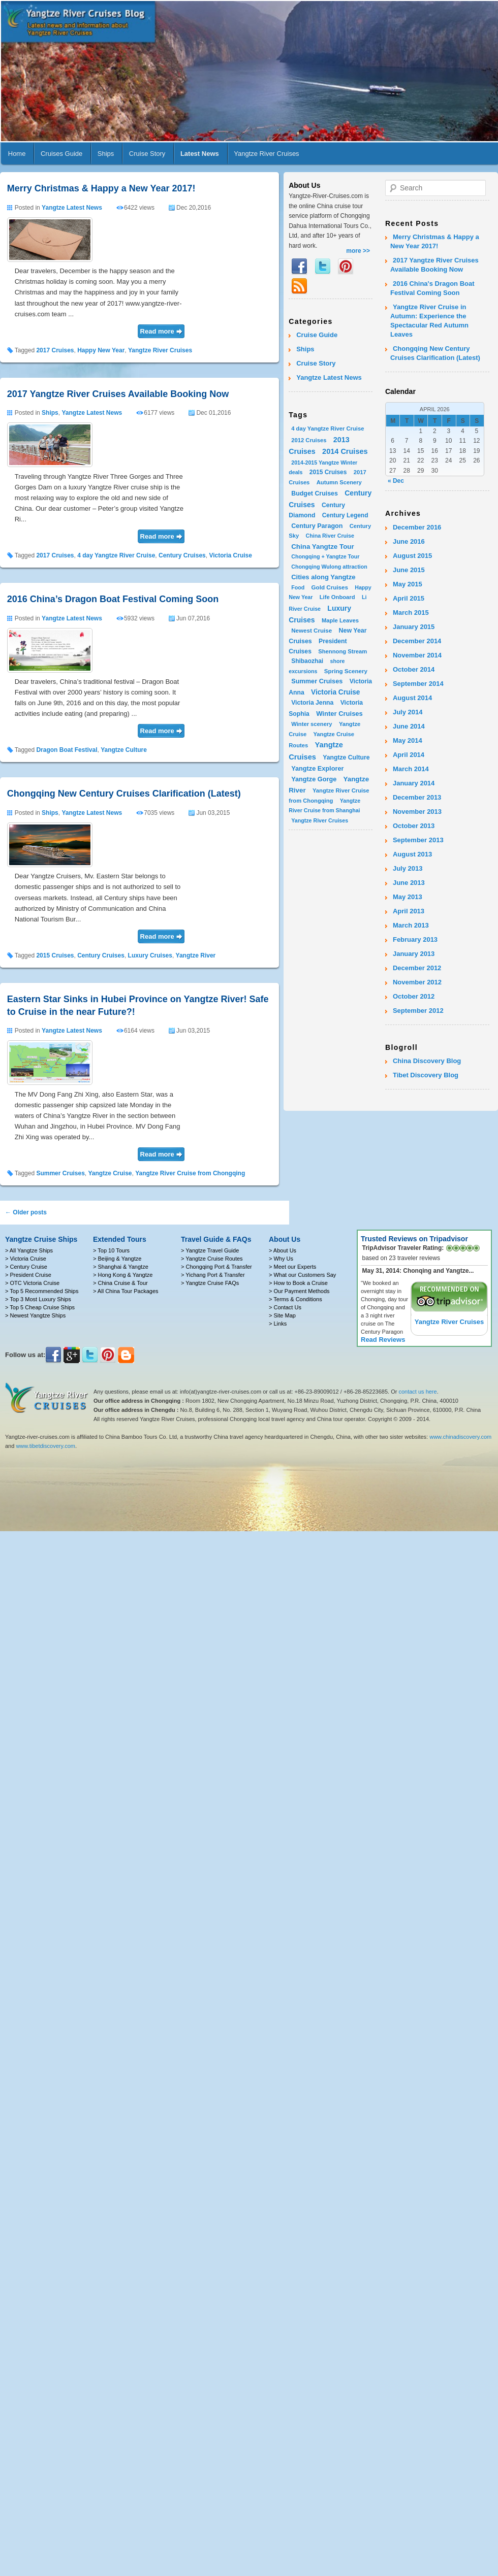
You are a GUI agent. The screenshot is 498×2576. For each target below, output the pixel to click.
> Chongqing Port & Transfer (216, 1267)
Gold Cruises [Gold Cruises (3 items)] (330, 587)
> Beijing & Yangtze (117, 1259)
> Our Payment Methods (299, 1291)
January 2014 (413, 783)
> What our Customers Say (302, 1275)
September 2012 (418, 1010)
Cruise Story (147, 153)
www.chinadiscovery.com (460, 1437)
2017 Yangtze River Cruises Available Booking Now (118, 394)
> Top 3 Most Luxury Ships (38, 1299)
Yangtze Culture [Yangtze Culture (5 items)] (346, 757)
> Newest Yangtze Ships (35, 1315)
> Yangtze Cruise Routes (212, 1259)
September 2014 (418, 683)
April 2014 (408, 754)
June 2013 (409, 882)
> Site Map (282, 1315)
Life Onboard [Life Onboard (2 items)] (337, 597)
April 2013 (408, 911)
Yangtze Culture (124, 749)
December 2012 (417, 968)
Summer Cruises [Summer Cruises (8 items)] (317, 681)
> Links (278, 1323)
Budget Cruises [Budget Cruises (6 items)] (314, 493)
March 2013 (411, 925)
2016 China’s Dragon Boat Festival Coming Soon (113, 599)
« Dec (396, 480)
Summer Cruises (60, 1173)
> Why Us (281, 1259)
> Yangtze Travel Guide (210, 1250)
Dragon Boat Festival (66, 749)
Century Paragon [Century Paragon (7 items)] (317, 526)
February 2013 (415, 939)
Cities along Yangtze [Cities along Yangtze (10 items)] (323, 577)
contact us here (417, 1392)
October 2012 (413, 996)
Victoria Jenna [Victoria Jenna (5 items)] (312, 702)
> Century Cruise (26, 1267)
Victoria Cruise (230, 555)
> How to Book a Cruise (298, 1283)
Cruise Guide (316, 335)
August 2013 (412, 854)
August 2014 (412, 698)
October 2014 (413, 669)
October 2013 (413, 826)
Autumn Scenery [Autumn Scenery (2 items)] (339, 482)
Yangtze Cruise (110, 1173)
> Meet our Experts (292, 1267)
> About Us (282, 1250)
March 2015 (411, 612)
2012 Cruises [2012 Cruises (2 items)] (308, 440)
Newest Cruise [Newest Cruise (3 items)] (311, 630)
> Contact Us (285, 1307)
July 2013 (408, 868)
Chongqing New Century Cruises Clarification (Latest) (124, 793)
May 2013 (407, 897)
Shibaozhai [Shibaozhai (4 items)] (307, 661)
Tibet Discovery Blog (425, 1075)
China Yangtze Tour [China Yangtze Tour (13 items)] (322, 546)
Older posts (26, 1212)
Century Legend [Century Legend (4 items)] (345, 515)
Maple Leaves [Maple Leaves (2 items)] (340, 620)
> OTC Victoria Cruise (32, 1283)
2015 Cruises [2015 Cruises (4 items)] (328, 472)
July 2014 (408, 712)
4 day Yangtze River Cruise (116, 555)
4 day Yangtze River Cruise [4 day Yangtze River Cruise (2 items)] (327, 428)
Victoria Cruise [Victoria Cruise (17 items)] (335, 692)
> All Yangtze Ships (29, 1250)
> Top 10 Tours (111, 1250)
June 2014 (409, 726)
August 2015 (412, 555)
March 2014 (411, 769)
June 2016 (409, 541)
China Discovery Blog (427, 1061)
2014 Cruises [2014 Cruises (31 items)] (344, 451)
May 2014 (407, 740)
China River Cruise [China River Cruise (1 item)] (330, 536)
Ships (106, 153)
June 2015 (409, 570)
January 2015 (413, 627)
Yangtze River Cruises (266, 153)
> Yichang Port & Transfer (213, 1275)
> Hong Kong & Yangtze (122, 1275)
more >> (358, 250)
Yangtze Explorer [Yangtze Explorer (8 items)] (317, 768)
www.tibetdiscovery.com (45, 1446)
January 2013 (413, 953)
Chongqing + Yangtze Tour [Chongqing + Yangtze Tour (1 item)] (325, 556)
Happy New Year (100, 350)
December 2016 (417, 527)
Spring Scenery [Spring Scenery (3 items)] (345, 671)
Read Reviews (383, 1339)
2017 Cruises (55, 350)
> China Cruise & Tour (120, 1283)
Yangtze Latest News (72, 207)
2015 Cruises (55, 955)
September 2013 (418, 840)
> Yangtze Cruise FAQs (210, 1283)
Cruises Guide (61, 153)
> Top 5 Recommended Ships (41, 1291)
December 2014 (417, 641)
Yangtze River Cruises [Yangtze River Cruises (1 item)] (319, 820)
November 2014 (417, 655)
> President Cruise (28, 1275)
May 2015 (407, 584)
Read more (157, 331)
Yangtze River (196, 955)
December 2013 (417, 797)
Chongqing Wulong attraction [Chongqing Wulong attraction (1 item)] (329, 567)
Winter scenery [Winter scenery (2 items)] (311, 724)
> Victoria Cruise (25, 1259)
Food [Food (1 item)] (297, 587)
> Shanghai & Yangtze (120, 1267)
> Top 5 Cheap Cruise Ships (40, 1307)
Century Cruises (182, 555)
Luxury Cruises (150, 955)
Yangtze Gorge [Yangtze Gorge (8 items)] (313, 779)
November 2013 (417, 811)
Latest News (199, 153)
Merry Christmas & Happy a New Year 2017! (101, 188)
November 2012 (417, 982)
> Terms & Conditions (295, 1299)
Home (17, 153)
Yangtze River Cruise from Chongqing (190, 1173)
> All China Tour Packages (126, 1291)
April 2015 (408, 598)
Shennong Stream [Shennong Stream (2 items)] (342, 651)
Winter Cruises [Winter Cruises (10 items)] (339, 713)
